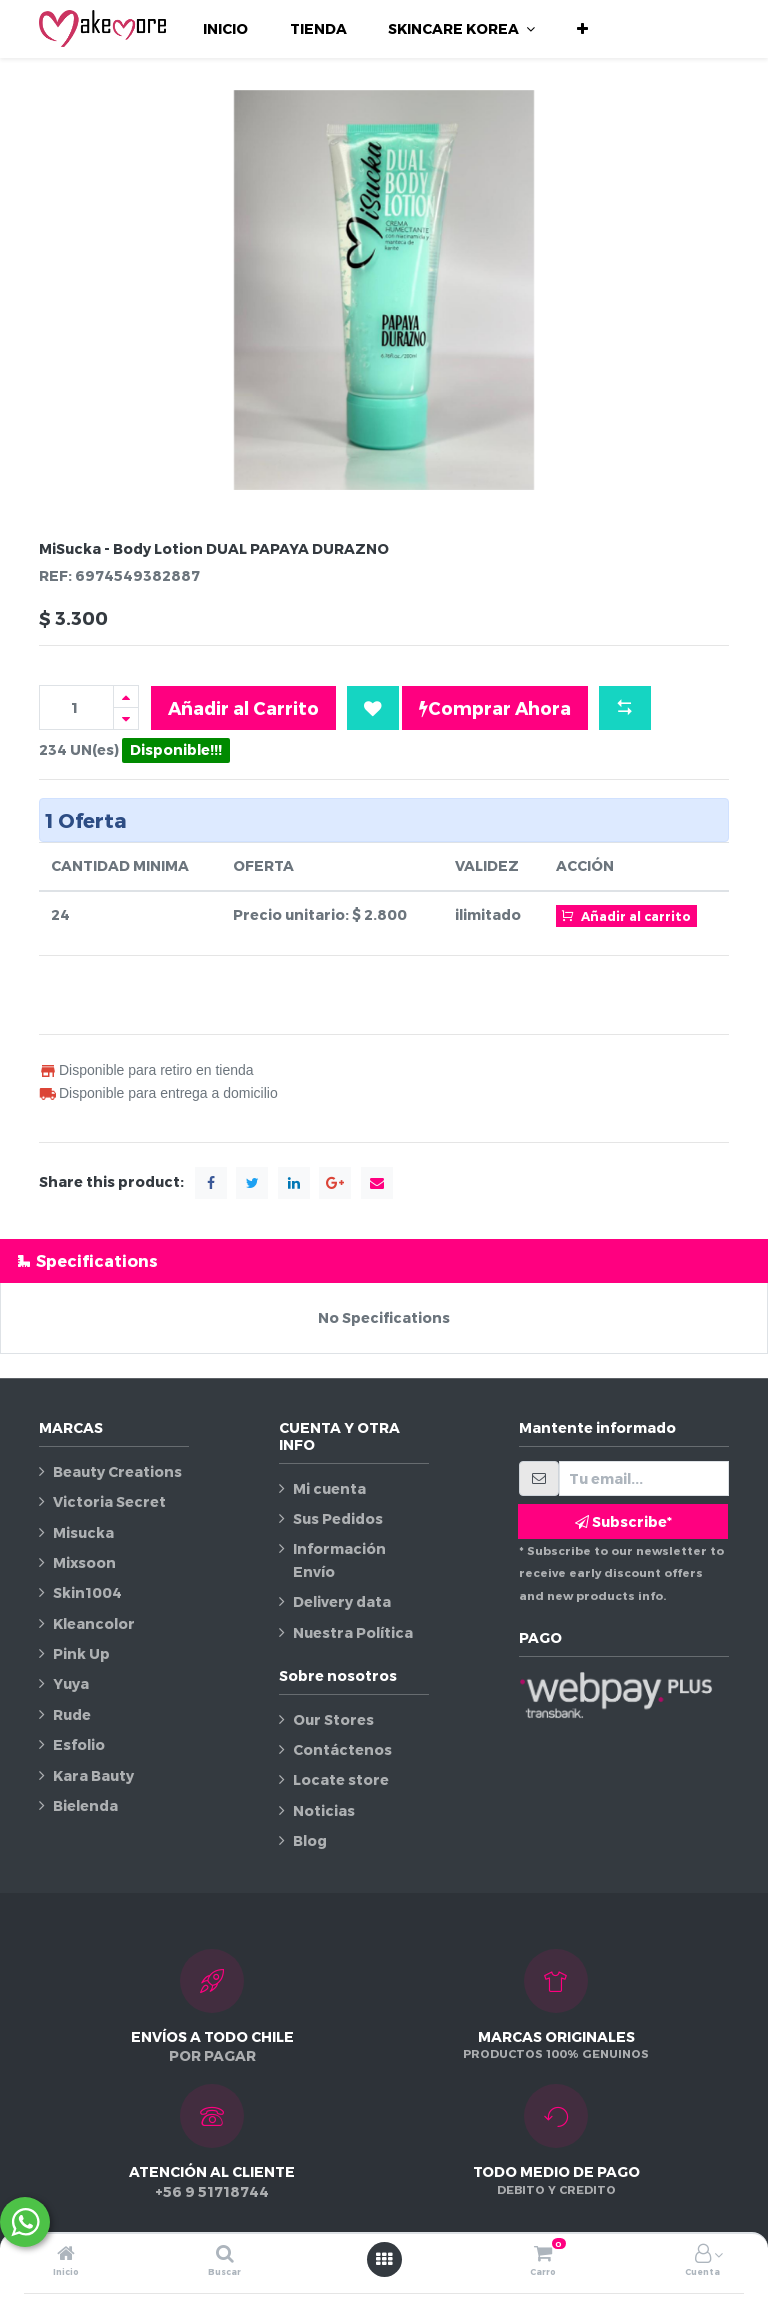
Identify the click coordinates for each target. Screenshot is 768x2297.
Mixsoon (84, 1562)
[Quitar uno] (126, 718)
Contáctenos (342, 1749)
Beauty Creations (117, 1471)
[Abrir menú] (384, 2259)
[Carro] (543, 2254)
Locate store (341, 1779)
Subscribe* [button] (623, 1521)
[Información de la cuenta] (703, 2254)
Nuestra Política (353, 1632)
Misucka (83, 1532)
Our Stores (333, 1719)
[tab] (384, 1260)
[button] (582, 29)
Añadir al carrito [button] (626, 915)
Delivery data (342, 1601)
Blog (310, 1840)
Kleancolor (94, 1623)
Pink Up (81, 1653)
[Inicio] (66, 2254)
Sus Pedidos (338, 1518)
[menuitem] (225, 29)
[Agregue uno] (126, 696)
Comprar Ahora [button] (495, 708)
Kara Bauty (93, 1775)
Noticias (324, 1810)
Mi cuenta (329, 1488)
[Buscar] (225, 2254)
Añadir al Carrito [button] (243, 707)
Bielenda (85, 1805)
